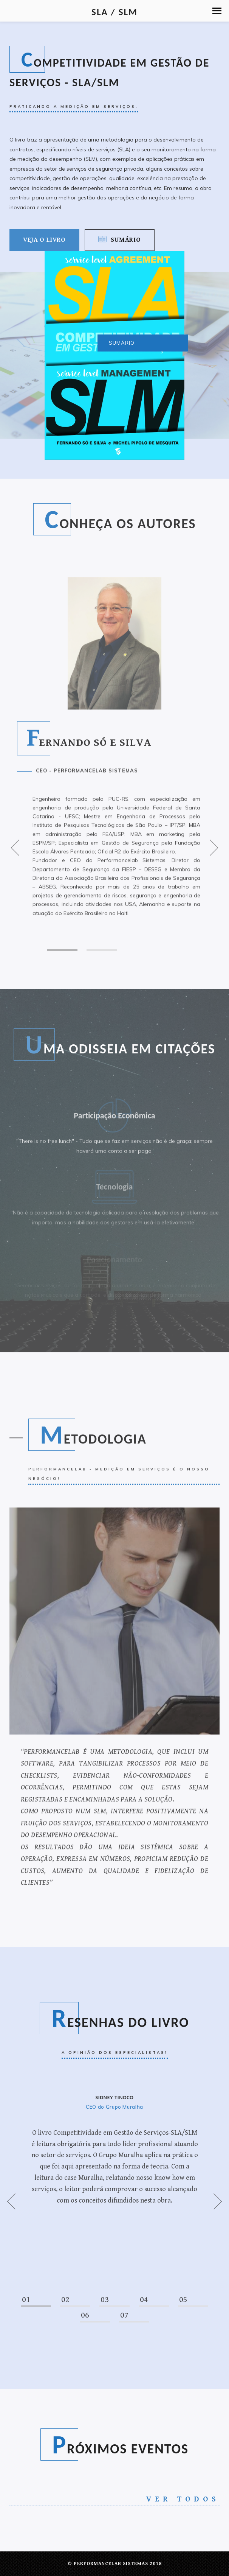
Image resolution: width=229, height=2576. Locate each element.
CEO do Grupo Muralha (114, 2107)
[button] (217, 11)
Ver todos (183, 2499)
